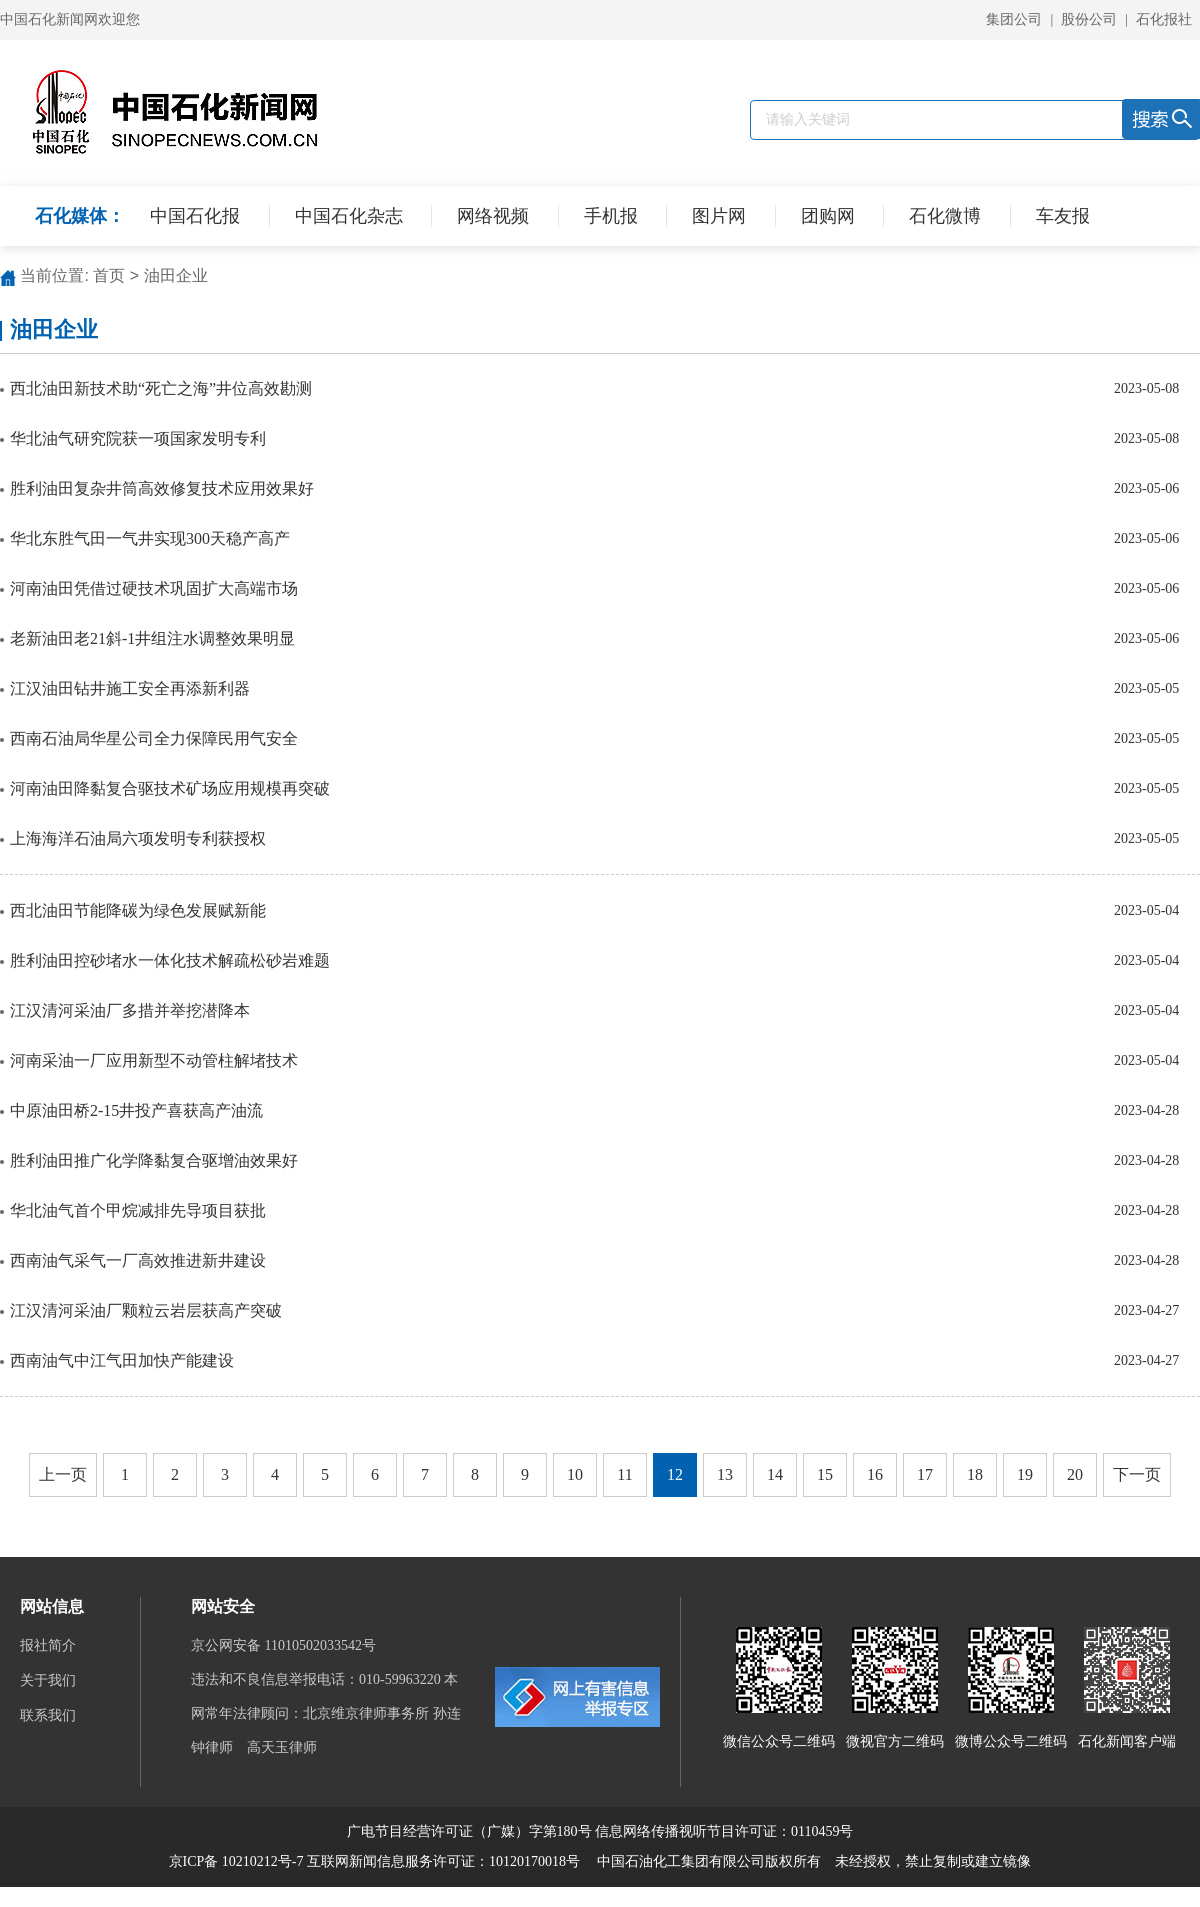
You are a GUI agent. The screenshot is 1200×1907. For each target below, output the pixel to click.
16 (875, 1474)
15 (825, 1474)
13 (725, 1474)
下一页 (1137, 1474)
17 (925, 1474)
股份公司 (1089, 19)
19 (1025, 1474)
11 (624, 1474)
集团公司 (1014, 19)
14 (775, 1474)
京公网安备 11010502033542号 (285, 1645)
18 (975, 1474)
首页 (109, 275)
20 (1075, 1474)
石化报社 (1164, 19)
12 (675, 1474)
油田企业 (176, 275)
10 (575, 1474)
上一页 (63, 1474)
